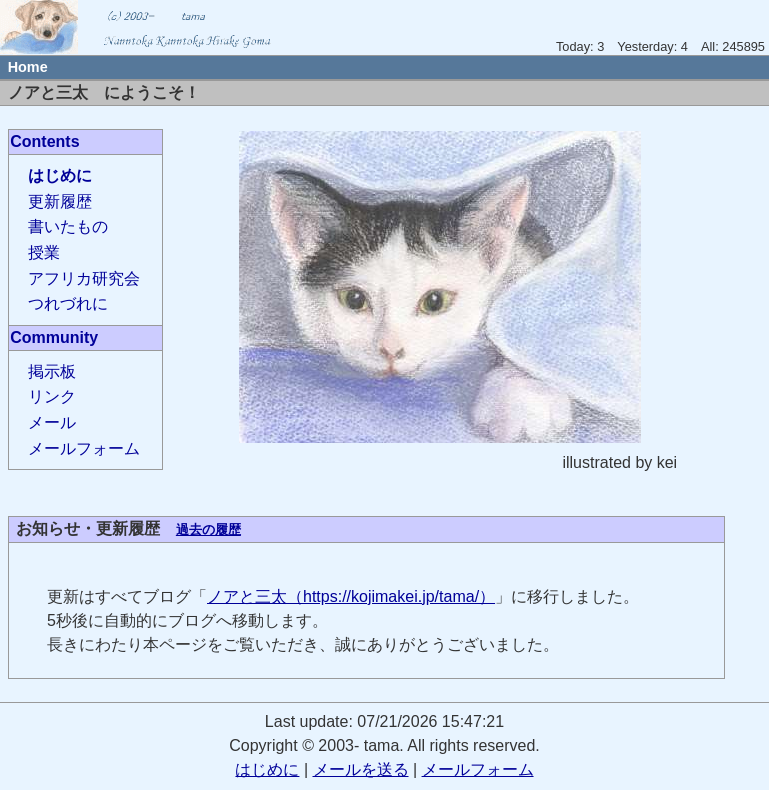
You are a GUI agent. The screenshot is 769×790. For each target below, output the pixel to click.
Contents (44, 141)
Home (28, 67)
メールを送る (361, 769)
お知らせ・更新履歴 (88, 528)
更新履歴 (60, 201)
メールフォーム (84, 448)
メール (52, 422)
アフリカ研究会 (84, 278)
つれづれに (68, 303)
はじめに (60, 175)
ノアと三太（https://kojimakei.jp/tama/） (351, 596)
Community (54, 337)
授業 (44, 252)
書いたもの (68, 226)
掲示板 (52, 371)
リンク (52, 396)
